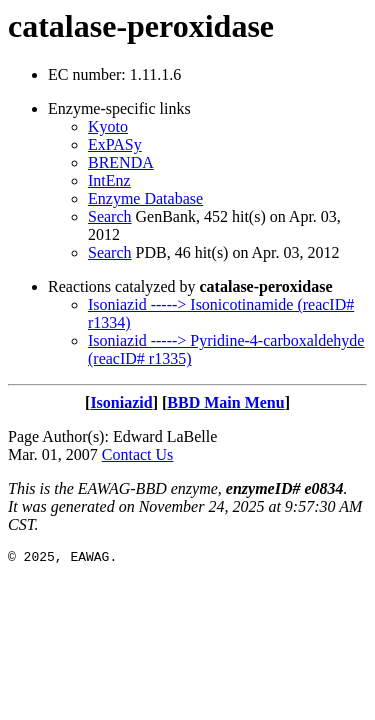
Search (110, 216)
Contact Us (138, 454)
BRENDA (121, 162)
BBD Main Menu (225, 402)
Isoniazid (121, 402)
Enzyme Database (145, 198)
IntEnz (109, 180)
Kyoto (108, 126)
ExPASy (115, 144)
